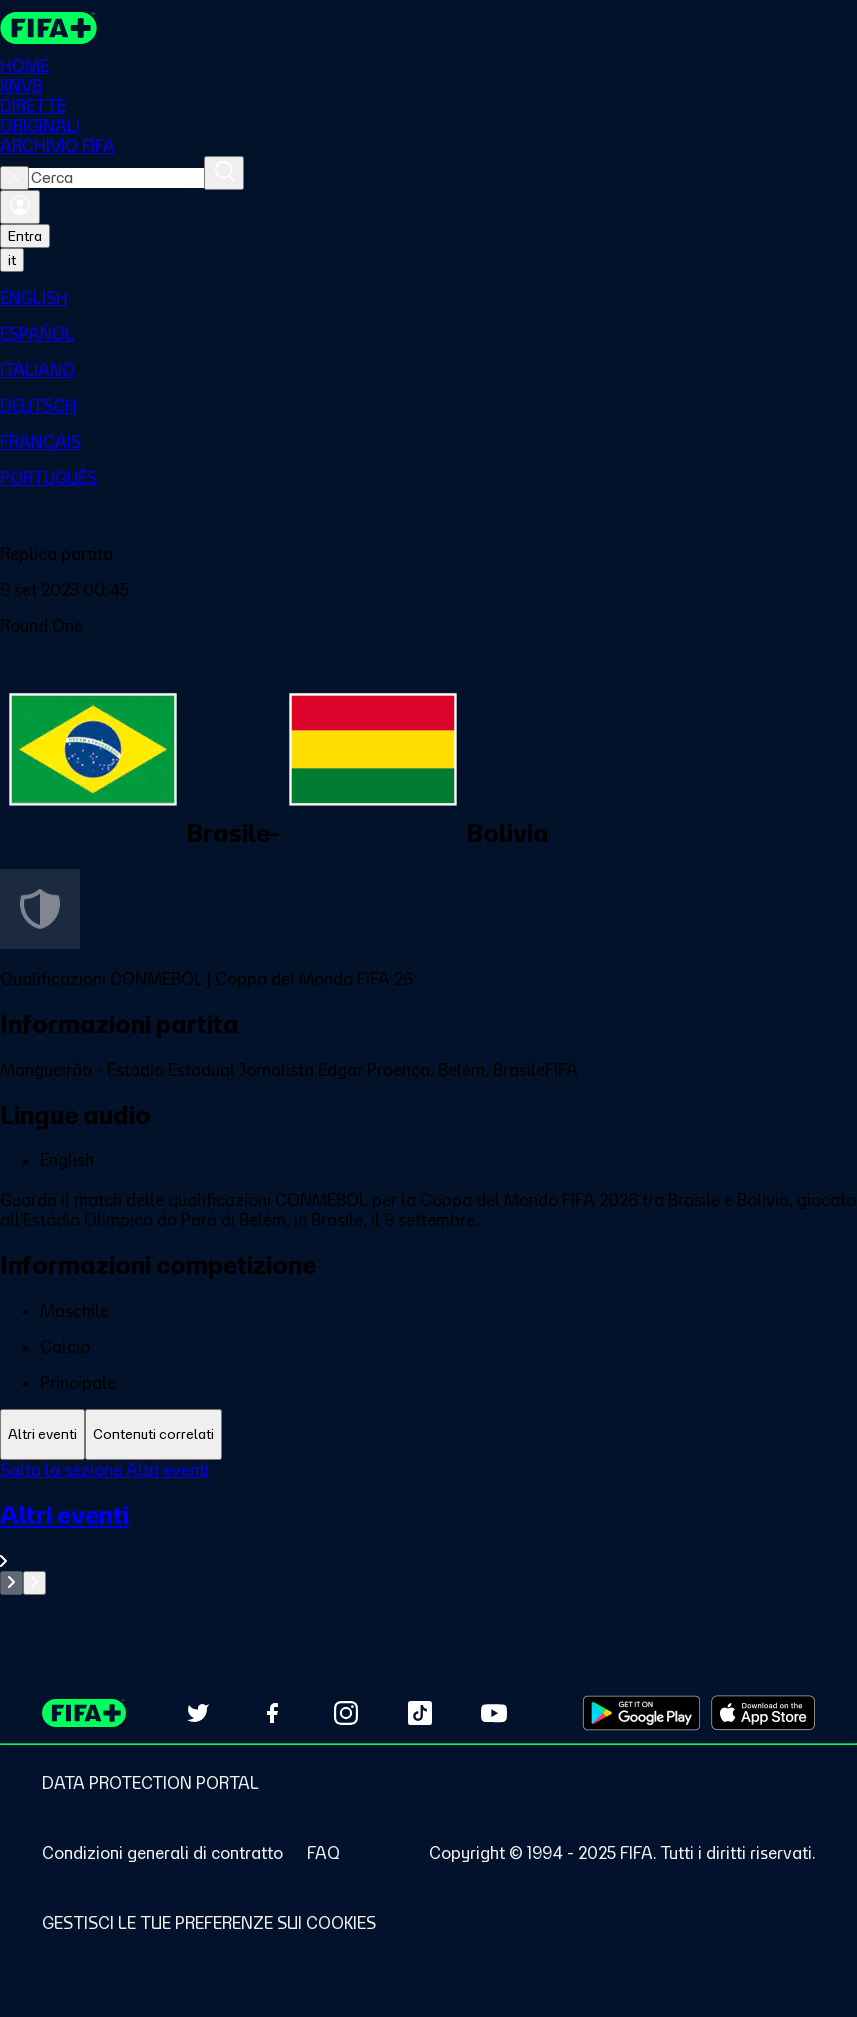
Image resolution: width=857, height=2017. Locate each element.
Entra (25, 236)
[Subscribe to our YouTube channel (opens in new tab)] (494, 1713)
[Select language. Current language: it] (12, 260)
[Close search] (14, 178)
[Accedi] (20, 207)
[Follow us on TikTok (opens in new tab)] (420, 1713)
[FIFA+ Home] (48, 28)
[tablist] (428, 1434)
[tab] (42, 1434)
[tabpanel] (428, 1527)
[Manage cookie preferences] (209, 1923)
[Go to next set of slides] (34, 1583)
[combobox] (116, 178)
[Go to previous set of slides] (11, 1583)
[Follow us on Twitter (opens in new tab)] (198, 1713)
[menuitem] (428, 298)
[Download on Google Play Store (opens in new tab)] (641, 1713)
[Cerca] (224, 173)
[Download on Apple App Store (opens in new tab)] (763, 1713)
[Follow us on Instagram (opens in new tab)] (346, 1713)
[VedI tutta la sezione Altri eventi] (428, 1535)
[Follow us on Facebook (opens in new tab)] (272, 1713)
